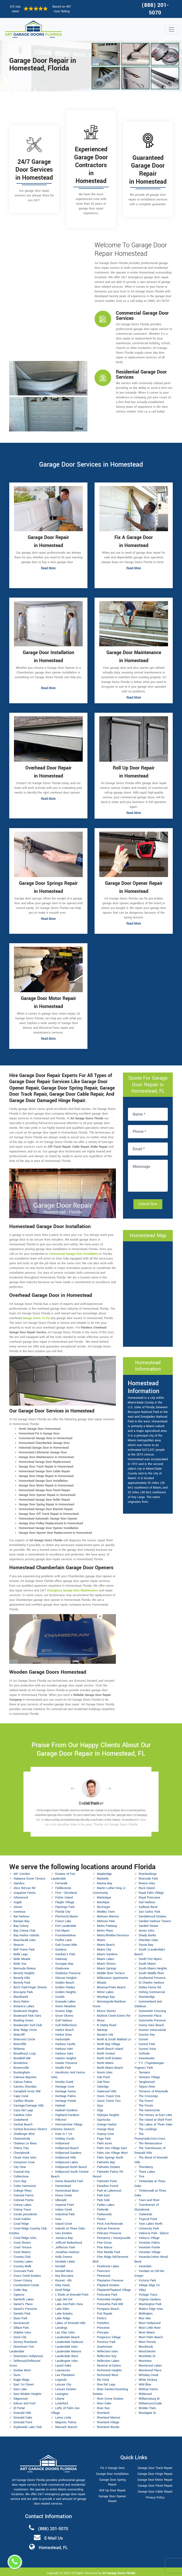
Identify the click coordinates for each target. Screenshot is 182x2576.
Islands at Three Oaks (70, 2226)
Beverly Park (22, 1980)
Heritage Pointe (65, 2099)
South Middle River (151, 1971)
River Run (103, 2406)
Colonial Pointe (24, 2198)
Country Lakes (23, 2259)
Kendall (60, 2264)
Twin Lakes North (150, 2222)
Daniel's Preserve (25, 2307)
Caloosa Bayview (25, 2075)
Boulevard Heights (26, 2009)
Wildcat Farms (148, 2387)
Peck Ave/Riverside (110, 2222)
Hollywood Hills (65, 2155)
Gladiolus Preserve (68, 1971)
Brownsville (21, 2065)
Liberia (59, 2396)
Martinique (104, 1895)
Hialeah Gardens (66, 2108)
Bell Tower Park (24, 1947)
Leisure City (63, 2382)
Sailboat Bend (148, 1905)
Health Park (63, 2065)
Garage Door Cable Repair (155, 2489)
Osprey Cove (105, 2132)
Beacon (19, 1943)
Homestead (63, 2184)
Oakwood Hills (106, 2089)
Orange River (105, 2127)
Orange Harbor (107, 2122)
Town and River (149, 2198)
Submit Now (147, 1201)
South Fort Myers (150, 1957)
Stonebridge (147, 1995)
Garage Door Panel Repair (155, 2483)
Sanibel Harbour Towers (155, 1919)
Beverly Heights (24, 1971)
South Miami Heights (153, 1966)
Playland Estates (108, 2283)
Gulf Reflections (66, 2023)
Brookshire (21, 2061)
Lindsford (61, 2401)
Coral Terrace (23, 2245)
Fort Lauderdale (65, 1924)
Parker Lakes (105, 2203)
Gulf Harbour (63, 2018)
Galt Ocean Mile (66, 1943)
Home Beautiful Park (69, 2179)
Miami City (104, 1947)
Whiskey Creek (148, 2373)
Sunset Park (147, 2042)
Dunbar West (22, 2368)
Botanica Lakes (24, 2004)
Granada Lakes (65, 1999)
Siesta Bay (146, 1943)
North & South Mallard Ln (114, 2037)
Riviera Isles (147, 1881)
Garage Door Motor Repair (155, 2478)
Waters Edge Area (151, 2307)
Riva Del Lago (106, 2382)
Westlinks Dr (147, 2354)
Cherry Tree (21, 2146)
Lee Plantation (65, 2373)
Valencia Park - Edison (154, 2231)
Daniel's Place (23, 2302)
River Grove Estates (110, 2396)
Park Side (103, 2198)
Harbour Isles (64, 2051)
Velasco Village (149, 2236)
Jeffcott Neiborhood (68, 2240)
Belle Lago (21, 1952)
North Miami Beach (110, 2065)
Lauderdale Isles (66, 2344)
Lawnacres (62, 2368)
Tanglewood (147, 2080)
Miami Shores (106, 1961)
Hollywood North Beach (71, 2165)
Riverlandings (148, 1872)
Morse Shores (106, 2009)
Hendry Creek (64, 2080)
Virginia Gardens (150, 2297)
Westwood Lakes (150, 2363)
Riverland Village (108, 2420)
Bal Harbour (21, 1914)
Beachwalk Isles (25, 1938)
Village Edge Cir (149, 2283)
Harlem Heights (65, 2056)
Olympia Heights (108, 2113)
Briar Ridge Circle (25, 2028)
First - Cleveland (66, 1891)
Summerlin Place (150, 2013)
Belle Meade (22, 1957)
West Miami (147, 2330)
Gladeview (62, 1966)
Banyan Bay (21, 1919)
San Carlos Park (149, 1909)
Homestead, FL (53, 2545)
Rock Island (147, 1886)
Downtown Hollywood (28, 2354)
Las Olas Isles (65, 2330)
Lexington (61, 2392)
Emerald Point (23, 2420)
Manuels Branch (66, 2425)
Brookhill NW (22, 2056)
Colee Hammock (25, 2184)
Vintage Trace (148, 2292)
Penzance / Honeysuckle (114, 2236)
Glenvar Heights (66, 1976)
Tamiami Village (149, 2075)
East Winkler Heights (27, 2392)
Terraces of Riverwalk (153, 2089)
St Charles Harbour (151, 1980)
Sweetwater (147, 2056)
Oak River (103, 2080)
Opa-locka (103, 2118)
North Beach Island (110, 2047)
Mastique (103, 1900)
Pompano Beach (108, 2307)
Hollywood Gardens (68, 2151)
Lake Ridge (62, 2316)
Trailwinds (145, 2212)
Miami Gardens (107, 1952)
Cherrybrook (21, 2151)
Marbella (103, 1876)
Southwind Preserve (152, 1976)
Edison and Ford (24, 2401)
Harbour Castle (65, 2042)
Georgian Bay (64, 1961)
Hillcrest (60, 2118)
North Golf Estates (109, 2056)
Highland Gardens (67, 2113)
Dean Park (20, 2316)
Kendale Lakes (65, 2259)
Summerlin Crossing (152, 2009)
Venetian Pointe (149, 2245)
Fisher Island (64, 1895)
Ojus (100, 2103)
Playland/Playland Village (114, 2288)
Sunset (143, 2037)
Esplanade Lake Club (28, 2425)
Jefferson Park (65, 2245)
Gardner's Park (65, 1952)
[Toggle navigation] (171, 29)
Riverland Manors (108, 2415)
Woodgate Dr (147, 2411)
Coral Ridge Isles (25, 2236)
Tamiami (144, 2070)
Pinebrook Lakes (108, 2264)
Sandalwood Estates (152, 1914)
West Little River (150, 2326)
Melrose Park (106, 1919)
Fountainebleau (65, 1933)
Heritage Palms (65, 2094)
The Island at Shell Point (155, 2118)
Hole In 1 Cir (63, 2132)
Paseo (101, 2217)
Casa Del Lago (23, 2108)
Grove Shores (64, 2013)
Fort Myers (62, 1928)
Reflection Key (106, 2354)
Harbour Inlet (64, 2047)
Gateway (61, 1957)
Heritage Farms (65, 2089)
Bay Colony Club (24, 1928)
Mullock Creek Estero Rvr (114, 2013)
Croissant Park (23, 2269)
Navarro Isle (105, 2032)
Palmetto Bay (106, 2160)
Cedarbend (21, 2118)
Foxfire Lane (63, 1938)
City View (20, 2165)
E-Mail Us (53, 2536)
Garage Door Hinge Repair (155, 2472)
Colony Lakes (23, 2203)
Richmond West (107, 2373)
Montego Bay (106, 1995)
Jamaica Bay (64, 2236)
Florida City (62, 1909)
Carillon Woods (24, 2099)
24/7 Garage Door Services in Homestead (34, 172)
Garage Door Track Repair (155, 2466)
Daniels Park (22, 2311)
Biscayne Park (23, 1990)
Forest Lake (63, 1919)
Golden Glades (65, 1985)
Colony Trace (22, 2207)
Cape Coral (21, 2094)
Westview (145, 2359)
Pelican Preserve (108, 2226)
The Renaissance (150, 2141)
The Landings (148, 2127)
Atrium (18, 1905)
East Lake (20, 2387)
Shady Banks (147, 1933)
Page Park (104, 2136)
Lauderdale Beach (67, 2335)
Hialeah (60, 2103)
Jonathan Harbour (67, 2250)
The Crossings (148, 2094)
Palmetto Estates (108, 2165)
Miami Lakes (105, 1957)
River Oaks (104, 2401)
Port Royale (104, 2311)
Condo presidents (25, 2212)
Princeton (103, 2326)
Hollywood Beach (67, 2146)
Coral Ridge (21, 2222)
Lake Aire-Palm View (69, 2302)
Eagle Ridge (21, 2378)
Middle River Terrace (111, 1971)
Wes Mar (145, 2316)
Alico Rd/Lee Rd (24, 1886)
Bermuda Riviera (25, 1966)
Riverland (103, 2411)
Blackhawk (21, 1995)
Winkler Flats (147, 2406)
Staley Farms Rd (150, 1985)
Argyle (18, 1900)
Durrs (17, 2373)
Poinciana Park (107, 2292)
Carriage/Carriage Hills (29, 2103)
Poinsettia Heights (109, 2297)
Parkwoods (104, 2212)
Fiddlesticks (63, 1886)
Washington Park (150, 2302)
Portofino (103, 2321)
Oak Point (103, 2075)
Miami (101, 1938)
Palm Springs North (110, 2155)
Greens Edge (64, 2009)
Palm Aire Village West (112, 2151)
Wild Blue (145, 2382)
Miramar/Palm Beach (111, 1985)
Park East (103, 2193)
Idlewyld (60, 2198)
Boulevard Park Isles (27, 2013)
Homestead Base (67, 2188)
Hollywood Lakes (66, 2160)
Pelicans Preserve (109, 2231)
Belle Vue (20, 1961)
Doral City (20, 2335)
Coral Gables (22, 2217)
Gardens (61, 1947)
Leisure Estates (65, 2387)
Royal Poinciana (149, 1895)
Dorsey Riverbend (25, 2340)
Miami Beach (106, 1943)
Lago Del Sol (63, 2297)
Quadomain (104, 2344)
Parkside (103, 2207)
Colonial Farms (24, 2193)
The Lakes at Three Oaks (156, 2122)
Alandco (19, 1881)
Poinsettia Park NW (110, 2302)
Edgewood (20, 2396)
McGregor (103, 1905)
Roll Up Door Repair (112, 2488)
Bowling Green (23, 2018)
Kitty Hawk (62, 2283)
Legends (61, 2378)
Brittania (19, 2047)
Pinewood (103, 2274)
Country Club (22, 2255)
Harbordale (62, 2037)
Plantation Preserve (110, 2278)
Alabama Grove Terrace (29, 1876)
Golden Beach (64, 1980)
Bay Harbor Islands (26, 1933)
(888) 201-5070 (155, 9)
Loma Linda (63, 2415)
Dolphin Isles (22, 2330)
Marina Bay (104, 1881)
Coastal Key (22, 2170)
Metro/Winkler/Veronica (113, 1933)
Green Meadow (65, 2004)
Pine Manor (104, 2245)
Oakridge (103, 2084)
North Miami (105, 2061)
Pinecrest (103, 2269)
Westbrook (146, 2344)
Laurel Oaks (63, 2363)
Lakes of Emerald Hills (70, 2321)
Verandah (145, 2264)
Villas (142, 2288)
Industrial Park (65, 2212)
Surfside (144, 2051)
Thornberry (146, 2165)
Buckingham (22, 2070)
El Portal (19, 2406)
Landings (61, 2326)
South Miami (147, 1961)
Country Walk (22, 2264)
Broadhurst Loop (25, 2051)
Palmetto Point (107, 2179)
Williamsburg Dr (149, 2396)
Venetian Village (149, 2250)
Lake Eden (62, 2307)
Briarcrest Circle (24, 2037)
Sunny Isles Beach (151, 2023)
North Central (106, 2051)
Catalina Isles (23, 2113)
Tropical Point (148, 2217)
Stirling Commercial (152, 1990)
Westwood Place (150, 2368)
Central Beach (23, 2122)
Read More (48, 566)
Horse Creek (63, 2193)
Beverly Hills (22, 1976)
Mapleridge (104, 1872)
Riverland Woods (108, 2425)
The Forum (146, 2103)
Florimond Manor (66, 1914)
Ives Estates (63, 2231)
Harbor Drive (63, 2032)
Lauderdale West (66, 2354)
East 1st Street (24, 2382)
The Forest (146, 2099)
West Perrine (147, 2340)
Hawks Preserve (66, 2061)
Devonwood (21, 2321)
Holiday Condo (65, 2136)
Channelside (22, 2136)
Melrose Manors (108, 1914)
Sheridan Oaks (148, 1938)
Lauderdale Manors (68, 2349)
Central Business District (30, 2127)
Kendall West (64, 2269)
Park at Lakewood (109, 2188)
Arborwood (21, 1895)
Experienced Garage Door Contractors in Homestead (91, 165)
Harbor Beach (64, 2028)
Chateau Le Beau (25, 2141)
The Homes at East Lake (155, 2113)
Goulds (60, 1995)
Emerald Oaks (23, 2415)
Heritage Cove (64, 2084)
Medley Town (106, 1909)
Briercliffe (20, 2042)
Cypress (19, 2292)
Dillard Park (21, 2326)
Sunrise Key (147, 2032)
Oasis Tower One (108, 2094)
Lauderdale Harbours (69, 2340)
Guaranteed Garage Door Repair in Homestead (148, 169)
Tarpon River (147, 2084)
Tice (141, 2174)
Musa (101, 2018)
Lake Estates (64, 2311)
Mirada (101, 1980)
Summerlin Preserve (152, 2018)
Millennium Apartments (112, 1976)
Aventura (19, 1909)
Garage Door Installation (112, 2472)
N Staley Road (106, 2023)
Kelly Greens (63, 2255)
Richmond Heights (109, 2368)
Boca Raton (21, 1999)
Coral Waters (22, 2250)
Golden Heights (65, 1990)
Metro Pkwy (105, 1928)
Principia (103, 2330)
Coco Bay (20, 2179)
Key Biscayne (64, 2274)
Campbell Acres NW (27, 2089)
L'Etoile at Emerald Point (71, 2292)
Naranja (102, 2028)
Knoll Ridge (62, 2288)
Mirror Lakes (105, 1990)
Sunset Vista (147, 2047)
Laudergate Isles (66, 2359)
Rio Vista (103, 2378)
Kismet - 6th (63, 2278)
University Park (149, 2226)
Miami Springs (106, 1966)
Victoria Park (147, 2278)
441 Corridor (22, 1872)
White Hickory (148, 2378)
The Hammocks (149, 2108)
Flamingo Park (64, 1905)
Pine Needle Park (108, 2250)
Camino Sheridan (25, 2084)
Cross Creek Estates (27, 2274)
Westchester (147, 2349)
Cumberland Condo (26, 2283)
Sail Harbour (147, 1900)
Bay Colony (21, 1924)
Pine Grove (104, 2240)
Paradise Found (107, 2184)
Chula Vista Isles (25, 2155)
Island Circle (63, 2222)
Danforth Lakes (24, 2297)
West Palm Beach (151, 2335)
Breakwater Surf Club (28, 2023)
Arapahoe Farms (25, 1891)
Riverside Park (148, 1876)
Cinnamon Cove (24, 2160)
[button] (77, 1786)
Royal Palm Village (151, 1891)
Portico (101, 2316)
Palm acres (104, 2141)
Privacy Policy (155, 2495)
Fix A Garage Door (112, 2466)
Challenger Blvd (24, 2132)
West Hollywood (149, 2321)
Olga (100, 2108)
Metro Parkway (107, 1924)
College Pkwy (23, 2188)
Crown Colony (23, 2278)
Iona (58, 2217)
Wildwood (145, 2392)
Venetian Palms (149, 2240)
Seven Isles (147, 1928)
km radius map (148, 1291)
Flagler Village (64, 1900)
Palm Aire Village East (112, 2146)
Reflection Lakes (108, 2359)
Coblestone (21, 2174)
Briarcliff (19, 2032)
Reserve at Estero (109, 2363)
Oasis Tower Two (109, 2099)
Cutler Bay (20, 2288)
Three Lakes (147, 2170)
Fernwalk (61, 1881)
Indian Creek (63, 2207)
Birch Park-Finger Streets (30, 1985)
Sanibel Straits (148, 1924)
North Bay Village (108, 2042)
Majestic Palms (65, 2420)
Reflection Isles (107, 2349)
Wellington (146, 2311)
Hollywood (62, 2141)
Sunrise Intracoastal (152, 2028)
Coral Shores (22, 2240)
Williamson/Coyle (150, 2401)
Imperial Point (64, 2203)
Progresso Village (109, 2335)
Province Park (106, 2340)
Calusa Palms (23, 2080)
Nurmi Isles (105, 2070)
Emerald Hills (22, 2411)
